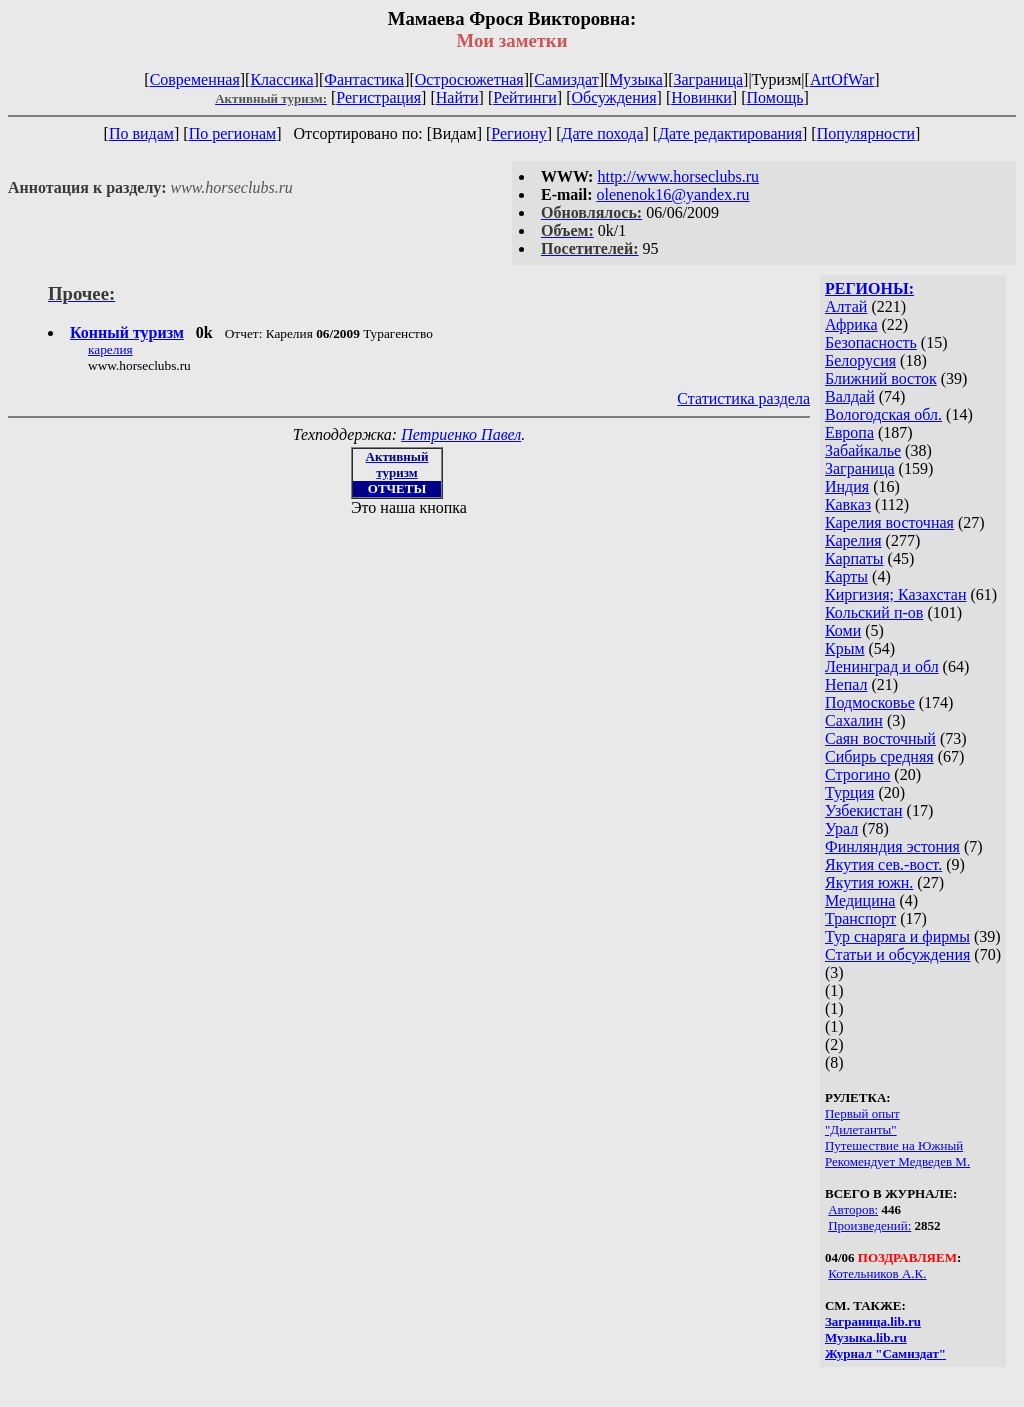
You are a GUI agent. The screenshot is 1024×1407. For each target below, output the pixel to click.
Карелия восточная (889, 522)
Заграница (708, 79)
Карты (846, 576)
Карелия (853, 540)
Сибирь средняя (879, 756)
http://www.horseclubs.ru (678, 176)
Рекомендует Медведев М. (897, 1161)
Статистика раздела (743, 398)
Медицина (860, 900)
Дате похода (602, 133)
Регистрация (378, 97)
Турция (849, 792)
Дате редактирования (730, 133)
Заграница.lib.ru (873, 1321)
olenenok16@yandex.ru (673, 194)
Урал (841, 828)
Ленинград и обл (882, 666)
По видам (141, 133)
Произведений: (869, 1225)
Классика (281, 79)
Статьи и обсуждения (897, 954)
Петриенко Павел (461, 434)
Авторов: (853, 1209)
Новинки (701, 97)
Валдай (850, 396)
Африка (851, 324)
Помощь (775, 97)
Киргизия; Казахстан (896, 594)
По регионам (233, 133)
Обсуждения (613, 97)
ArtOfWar (842, 79)
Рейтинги (525, 97)
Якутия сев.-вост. (883, 864)
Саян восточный (880, 738)
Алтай (846, 306)
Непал (846, 684)
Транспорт (860, 918)
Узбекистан (864, 810)
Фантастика (364, 79)
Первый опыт (862, 1113)
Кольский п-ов (874, 612)
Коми (843, 630)
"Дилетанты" (861, 1129)
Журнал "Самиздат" (885, 1353)
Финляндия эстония (892, 846)
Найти (457, 97)
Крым (845, 648)
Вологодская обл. (883, 414)
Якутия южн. (869, 882)
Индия (847, 486)
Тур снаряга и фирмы (897, 936)
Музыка (636, 79)
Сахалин (854, 720)
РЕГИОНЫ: (869, 288)
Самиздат (566, 79)
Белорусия (860, 360)
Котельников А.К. (877, 1273)
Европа (849, 432)
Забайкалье (863, 450)
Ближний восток (881, 378)
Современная (195, 79)
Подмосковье (870, 702)
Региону (518, 133)
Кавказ (848, 504)
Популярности (866, 133)
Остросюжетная (469, 79)
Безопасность (871, 342)
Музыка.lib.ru (866, 1337)
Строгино (857, 774)
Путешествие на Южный (894, 1145)
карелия (110, 349)
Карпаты (854, 558)
